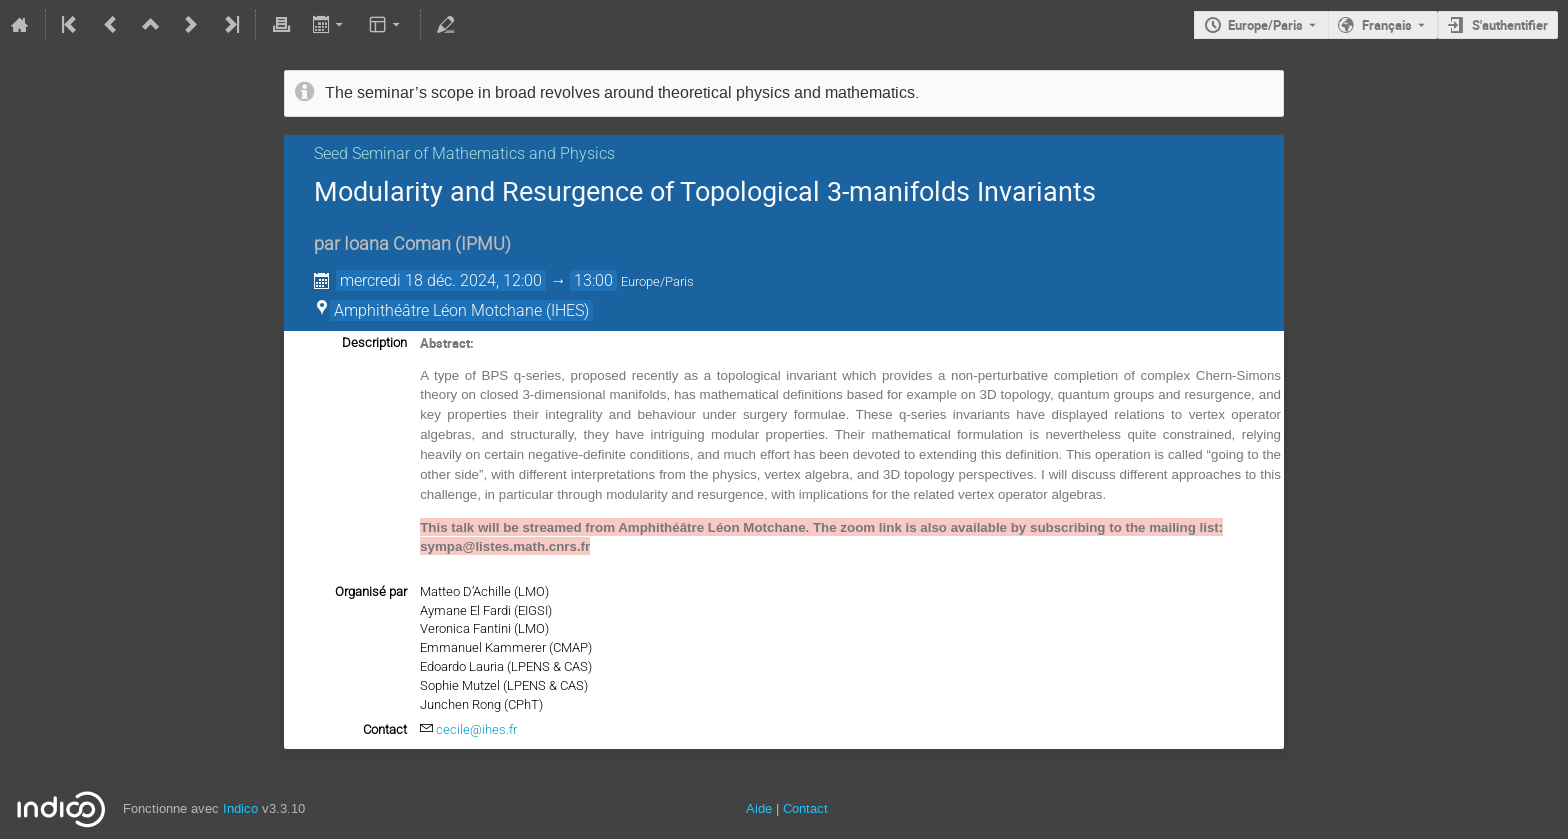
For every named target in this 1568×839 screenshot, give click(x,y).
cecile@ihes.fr (476, 729)
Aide (759, 808)
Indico (240, 808)
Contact (805, 808)
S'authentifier (1510, 25)
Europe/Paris (1265, 25)
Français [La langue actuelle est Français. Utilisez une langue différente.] (1387, 25)
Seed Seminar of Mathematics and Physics (464, 153)
